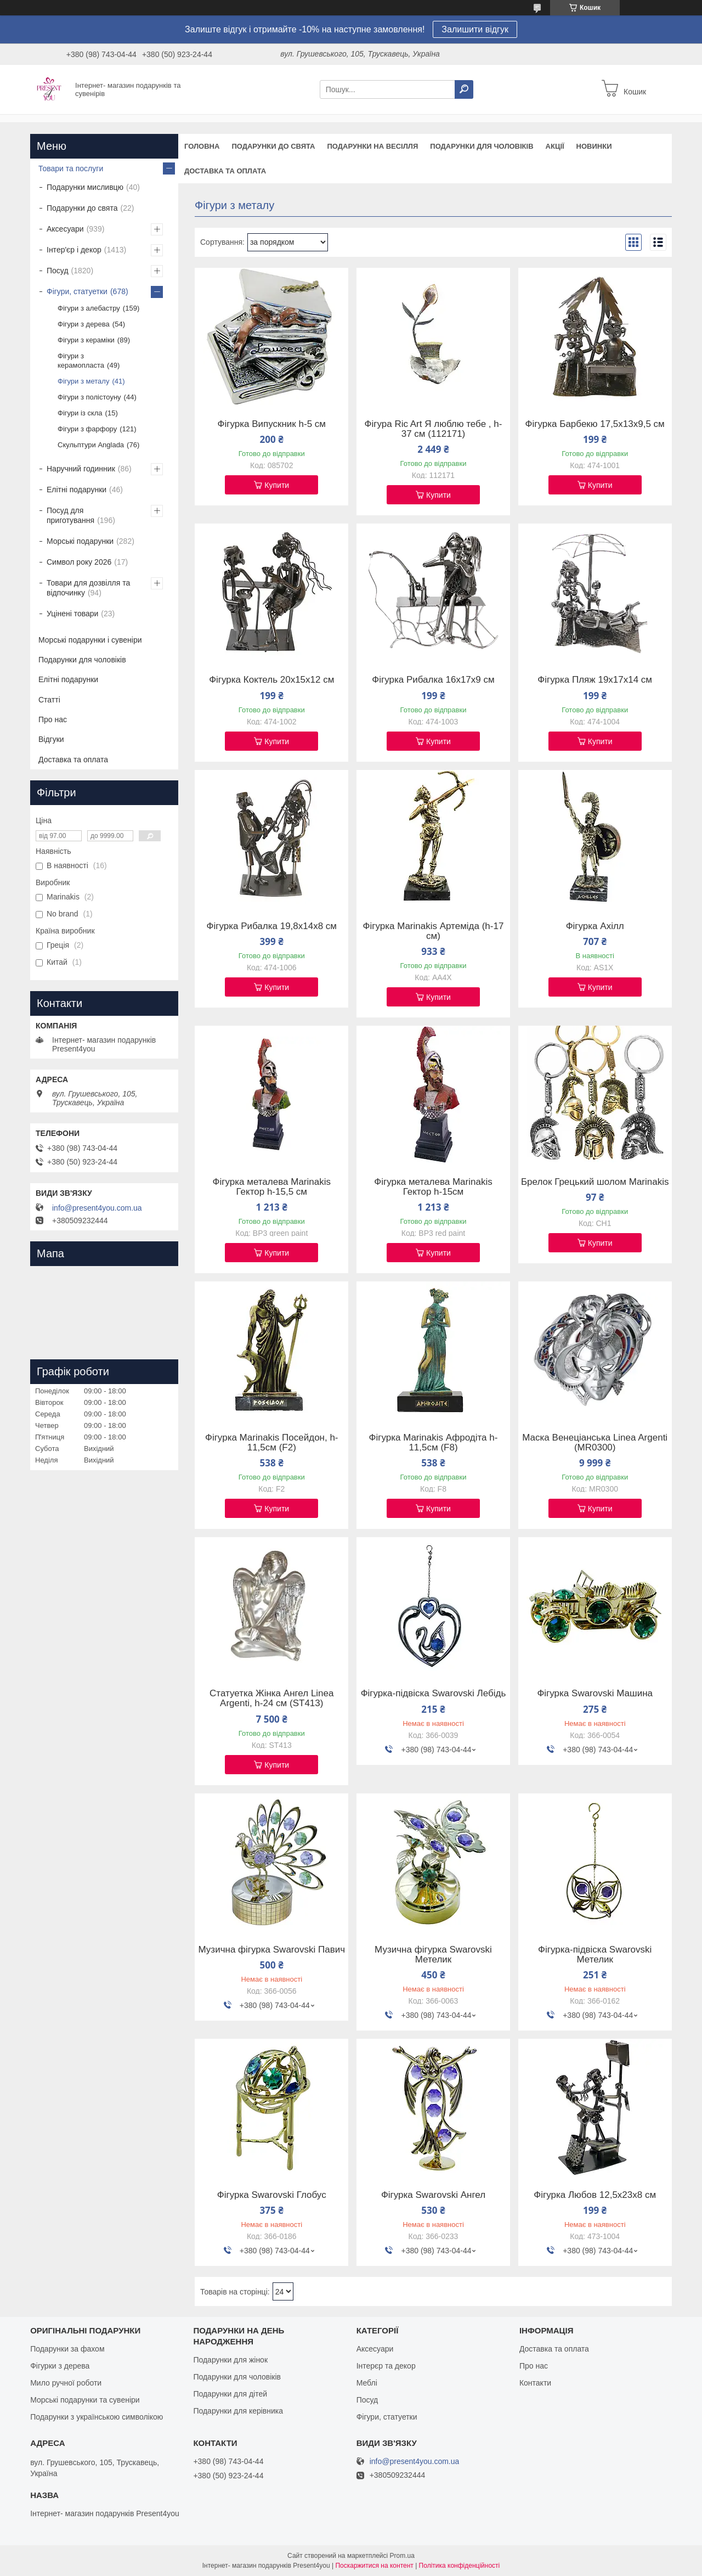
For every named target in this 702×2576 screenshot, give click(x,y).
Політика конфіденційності (459, 2565)
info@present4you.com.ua (97, 1207)
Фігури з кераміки (86, 340)
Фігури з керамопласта (81, 360)
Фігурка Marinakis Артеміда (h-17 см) (433, 931)
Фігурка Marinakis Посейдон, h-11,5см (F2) (271, 1443)
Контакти (535, 2382)
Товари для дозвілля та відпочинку (88, 587)
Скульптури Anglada (91, 445)
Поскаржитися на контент (374, 2565)
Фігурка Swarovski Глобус (271, 2195)
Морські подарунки (80, 541)
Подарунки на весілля (372, 146)
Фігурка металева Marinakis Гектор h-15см (433, 1187)
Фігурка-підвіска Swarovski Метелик (595, 1955)
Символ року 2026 (79, 562)
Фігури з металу (83, 381)
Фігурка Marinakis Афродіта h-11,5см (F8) (433, 1443)
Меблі (366, 2382)
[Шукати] (464, 89)
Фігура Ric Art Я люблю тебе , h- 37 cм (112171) (433, 429)
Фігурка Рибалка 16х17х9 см (433, 680)
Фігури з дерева (84, 324)
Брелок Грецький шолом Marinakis (595, 1182)
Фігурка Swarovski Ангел (433, 2195)
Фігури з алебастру (89, 308)
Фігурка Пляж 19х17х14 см (594, 680)
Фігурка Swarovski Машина (595, 1693)
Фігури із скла (80, 413)
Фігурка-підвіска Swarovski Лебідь (433, 1693)
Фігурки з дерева (59, 2365)
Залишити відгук (474, 29)
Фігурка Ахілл (595, 926)
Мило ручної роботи (65, 2382)
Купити (276, 485)
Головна (201, 146)
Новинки (594, 146)
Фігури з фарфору (87, 429)
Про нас (52, 719)
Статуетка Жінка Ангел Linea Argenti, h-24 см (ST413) (271, 1698)
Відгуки (51, 739)
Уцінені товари (72, 613)
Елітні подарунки (76, 489)
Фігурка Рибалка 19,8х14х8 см (271, 926)
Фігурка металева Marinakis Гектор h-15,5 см (272, 1187)
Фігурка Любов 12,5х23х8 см (595, 2195)
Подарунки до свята (273, 146)
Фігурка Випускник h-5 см (272, 424)
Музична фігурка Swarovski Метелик (433, 1955)
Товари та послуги (70, 168)
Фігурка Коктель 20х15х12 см (271, 680)
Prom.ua (402, 2556)
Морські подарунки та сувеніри (84, 2399)
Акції (555, 146)
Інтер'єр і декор (74, 249)
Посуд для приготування (70, 515)
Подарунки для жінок (230, 2359)
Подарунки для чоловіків (481, 146)
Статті (49, 699)
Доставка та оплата (225, 171)
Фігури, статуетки (77, 291)
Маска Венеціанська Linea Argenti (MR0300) (594, 1443)
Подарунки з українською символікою (96, 2416)
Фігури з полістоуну (89, 397)
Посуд (58, 270)
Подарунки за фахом (67, 2348)
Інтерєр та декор (386, 2365)
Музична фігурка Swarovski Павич (272, 1950)
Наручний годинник (81, 468)
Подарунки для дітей (230, 2393)
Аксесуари (65, 228)
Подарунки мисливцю (85, 187)
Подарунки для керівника (238, 2410)
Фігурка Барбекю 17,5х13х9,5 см (595, 424)
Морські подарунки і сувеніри (90, 639)
